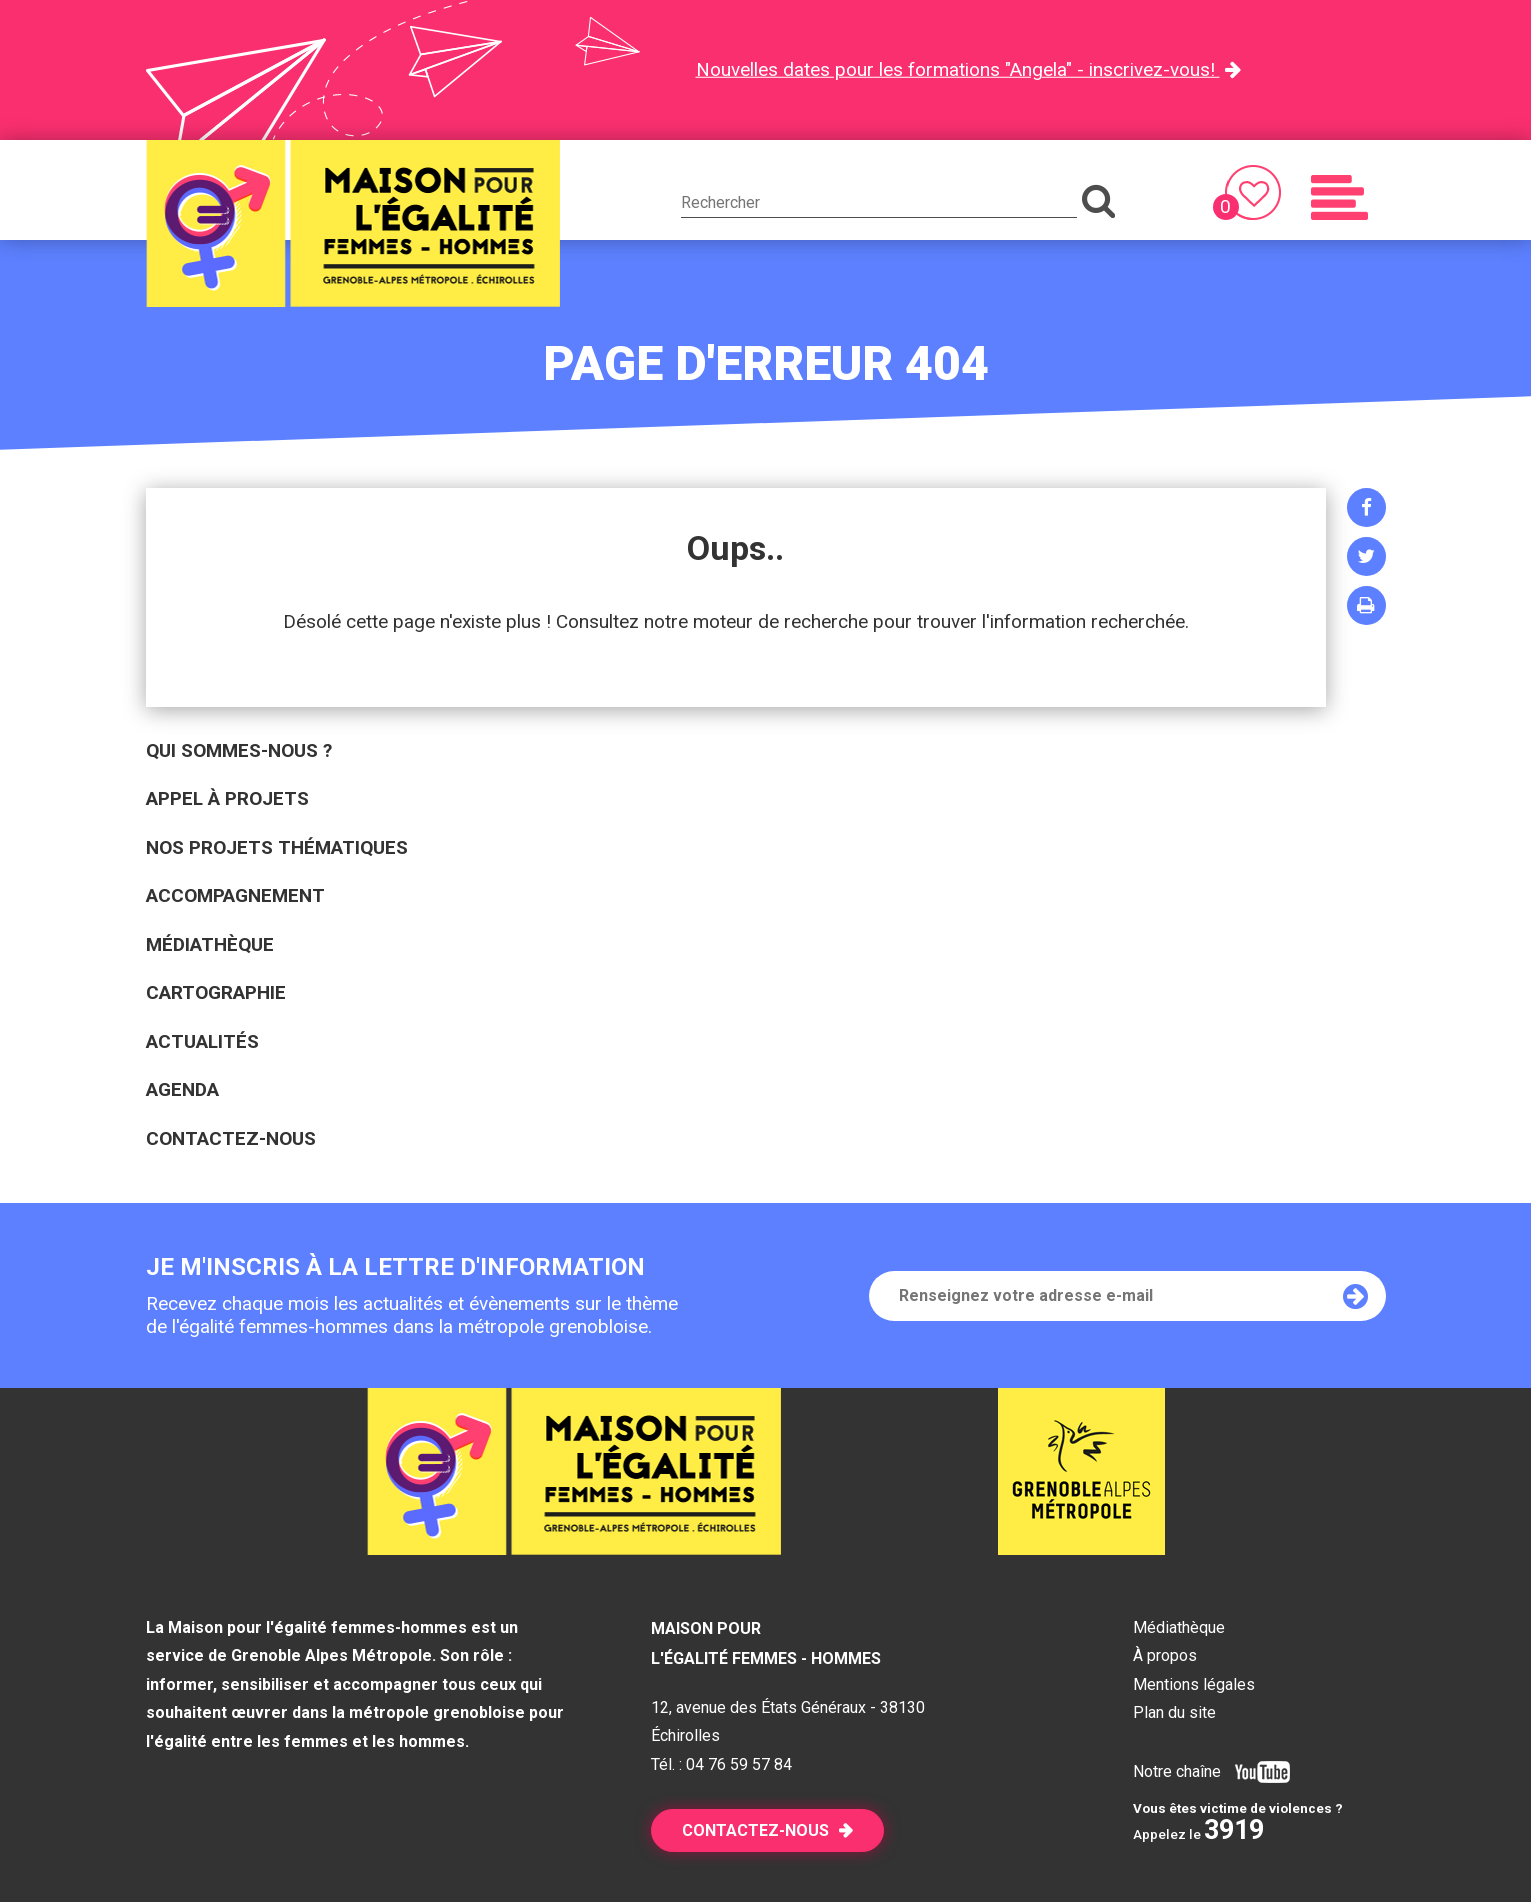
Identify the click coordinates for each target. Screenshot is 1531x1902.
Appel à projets (227, 798)
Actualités (202, 1041)
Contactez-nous (231, 1138)
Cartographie (216, 992)
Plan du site (1174, 1712)
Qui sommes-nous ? (239, 750)
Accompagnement (235, 895)
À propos (1165, 1655)
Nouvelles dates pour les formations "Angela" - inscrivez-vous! (958, 69)
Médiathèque (210, 944)
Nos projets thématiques (277, 847)
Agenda (182, 1089)
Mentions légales (1194, 1684)
